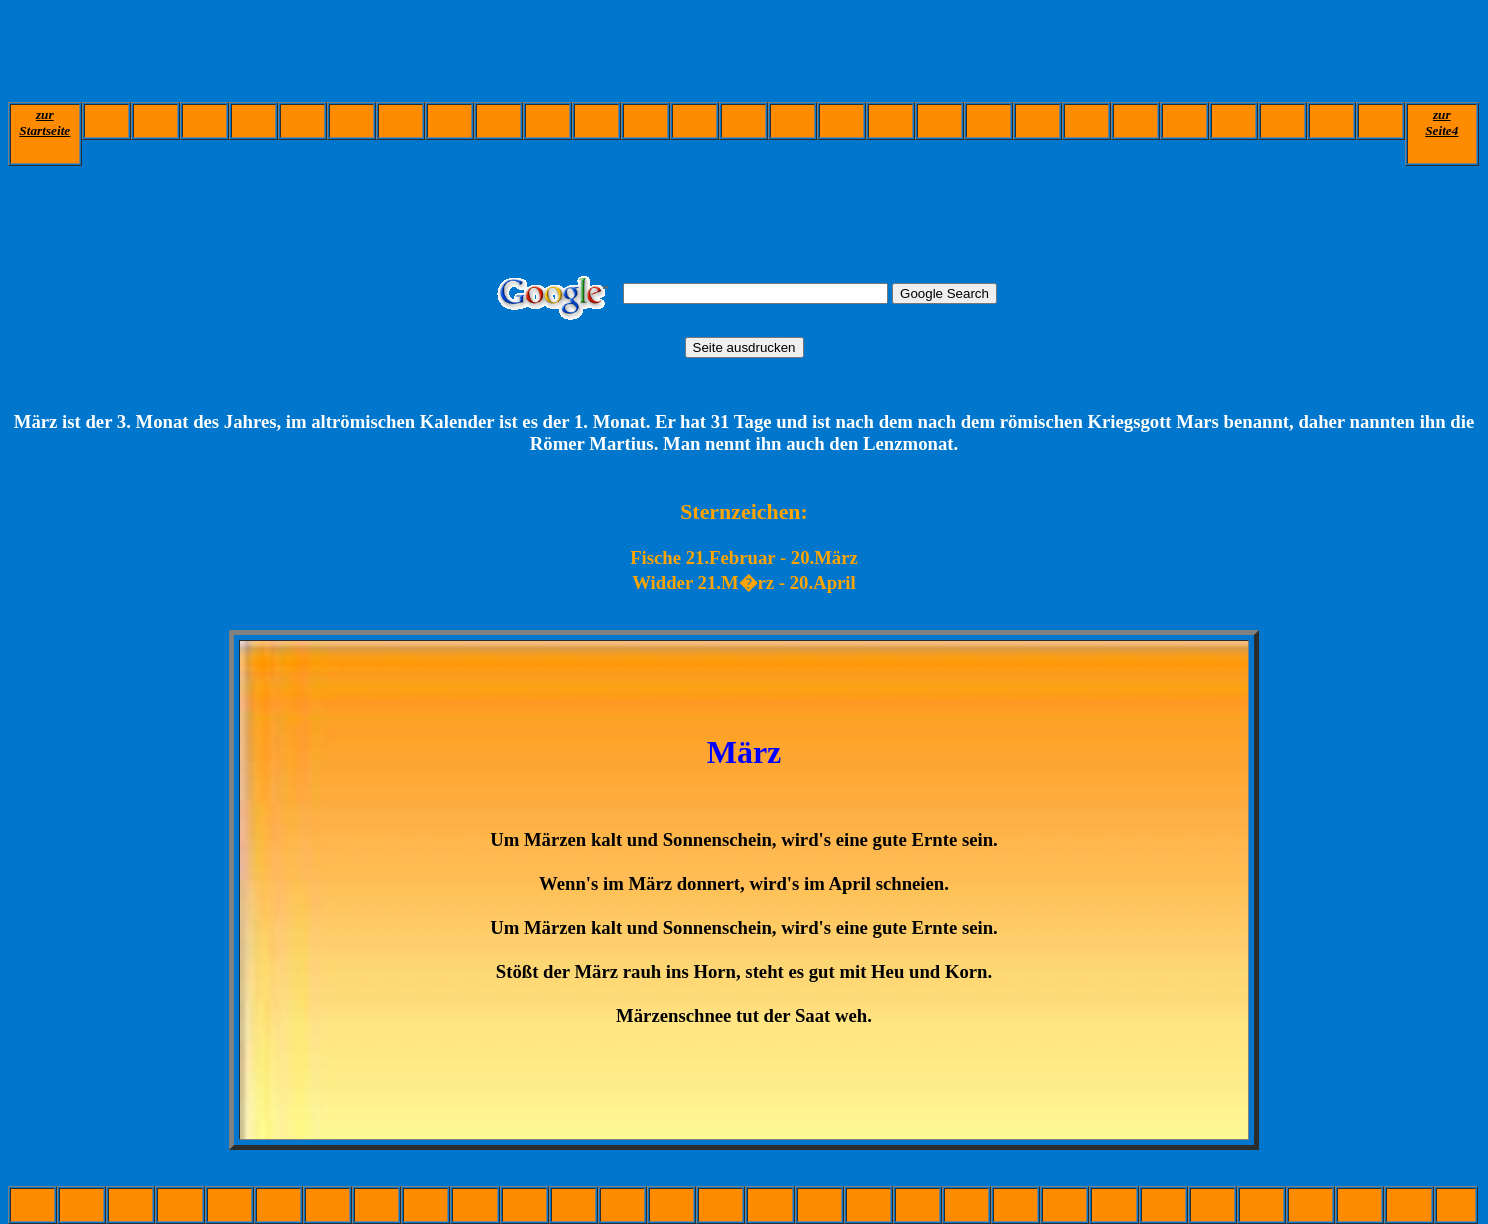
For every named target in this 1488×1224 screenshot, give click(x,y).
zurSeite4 (1441, 122)
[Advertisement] (372, 53)
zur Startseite (44, 122)
